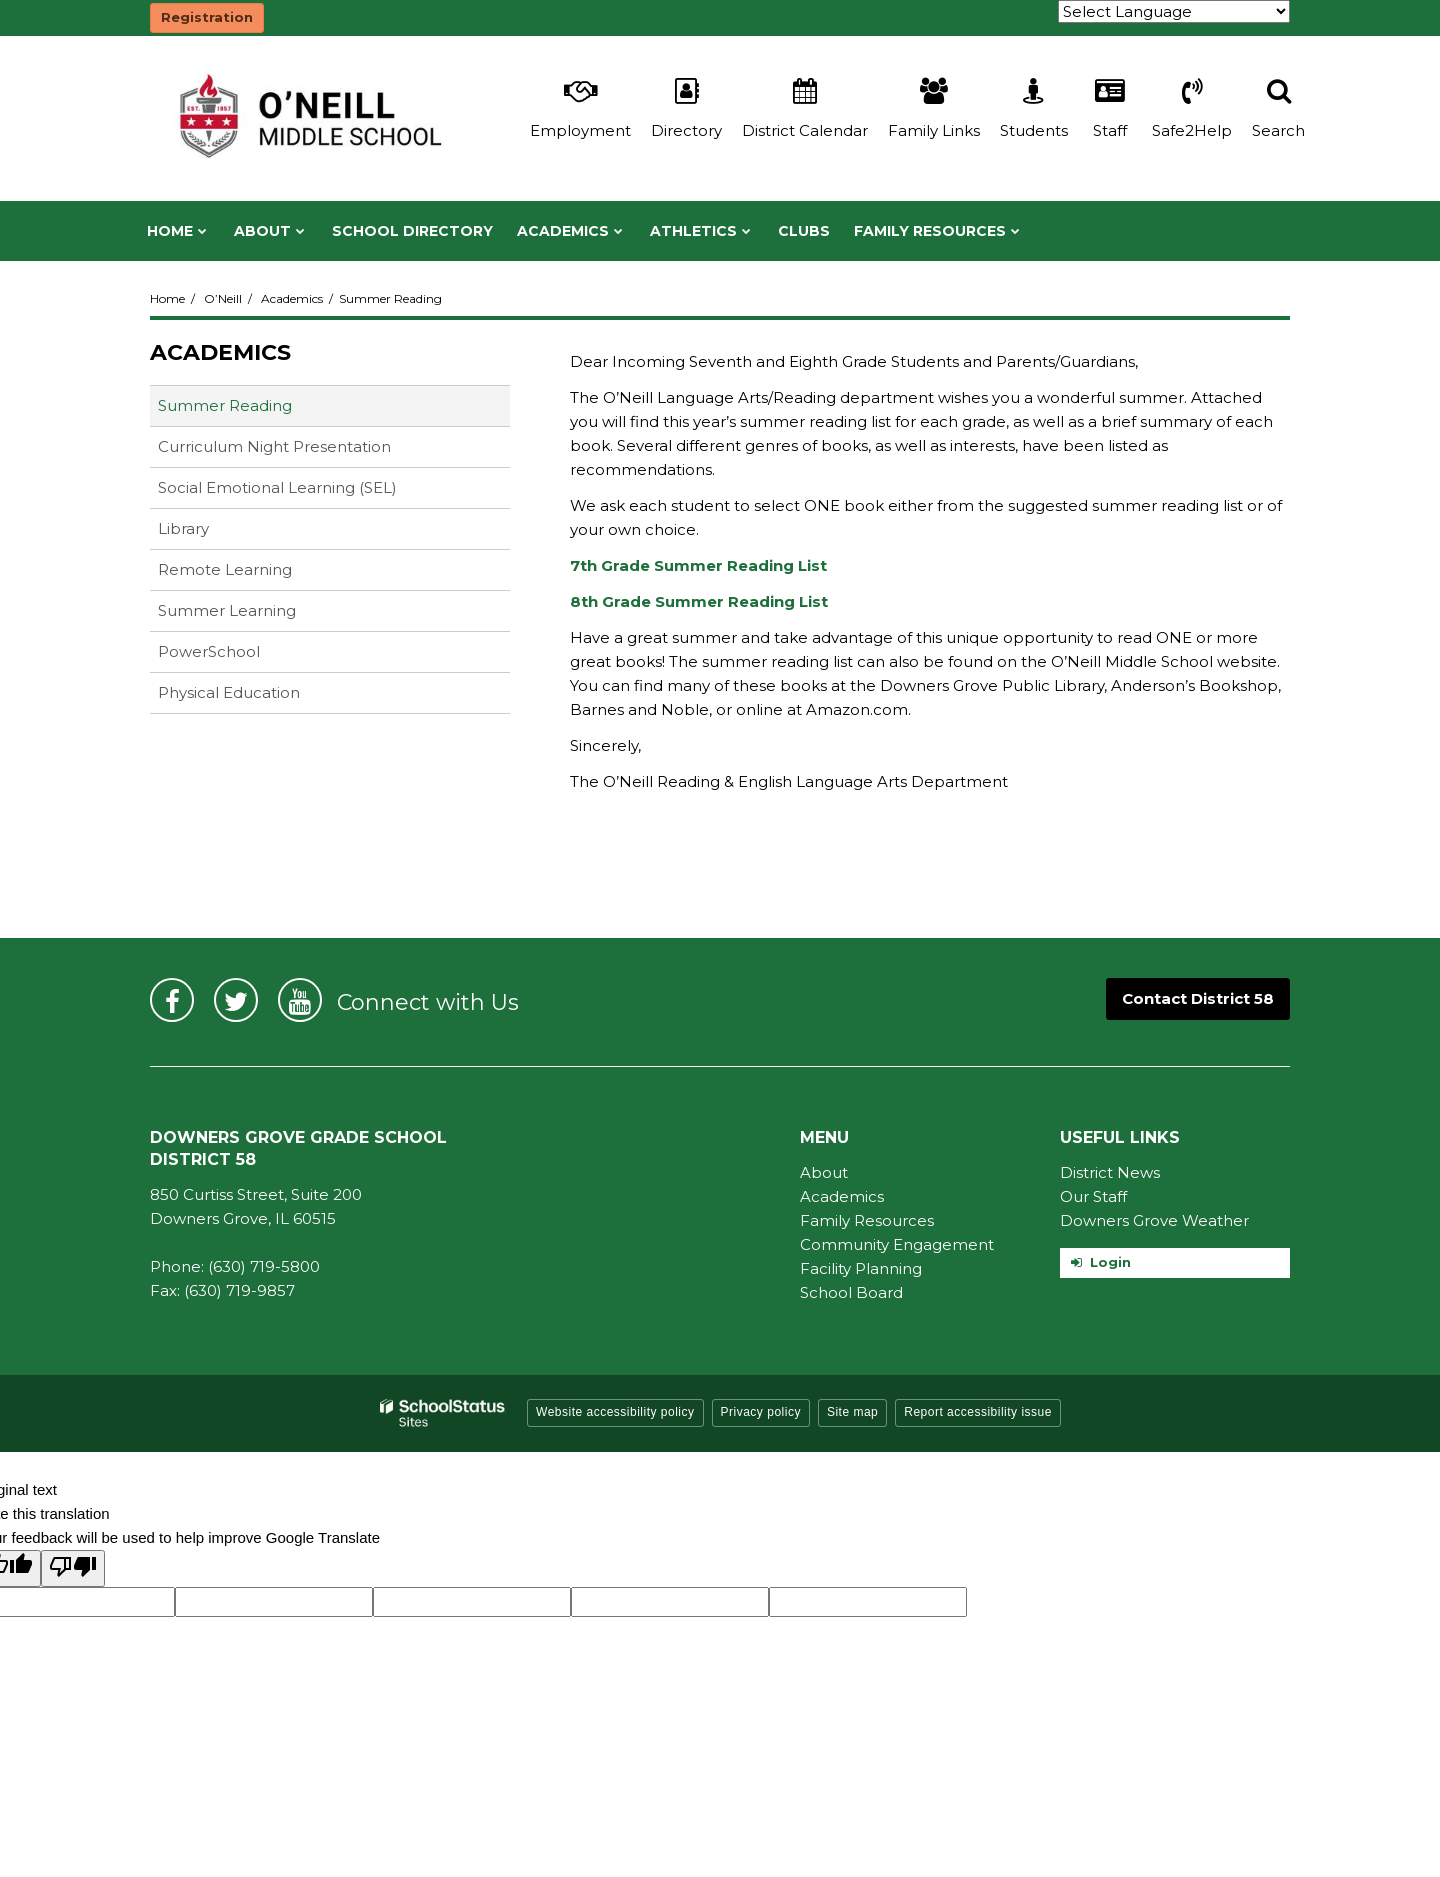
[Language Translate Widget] (1174, 11)
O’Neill (223, 298)
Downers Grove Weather (1154, 1220)
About (824, 1172)
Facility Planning (861, 1268)
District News (1110, 1172)
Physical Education (229, 692)
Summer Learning (227, 610)
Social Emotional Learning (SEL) (309, 491)
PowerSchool (240, 655)
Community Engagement (897, 1244)
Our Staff (1093, 1196)
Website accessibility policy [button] (615, 1412)
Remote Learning (225, 569)
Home (167, 298)
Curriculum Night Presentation (306, 450)
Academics (292, 298)
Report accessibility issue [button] (978, 1412)
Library (215, 532)
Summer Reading (225, 405)
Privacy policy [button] (761, 1412)
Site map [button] (852, 1412)
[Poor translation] (73, 1568)
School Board (851, 1292)
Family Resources (867, 1220)
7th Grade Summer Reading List (698, 565)
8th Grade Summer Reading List (699, 601)
